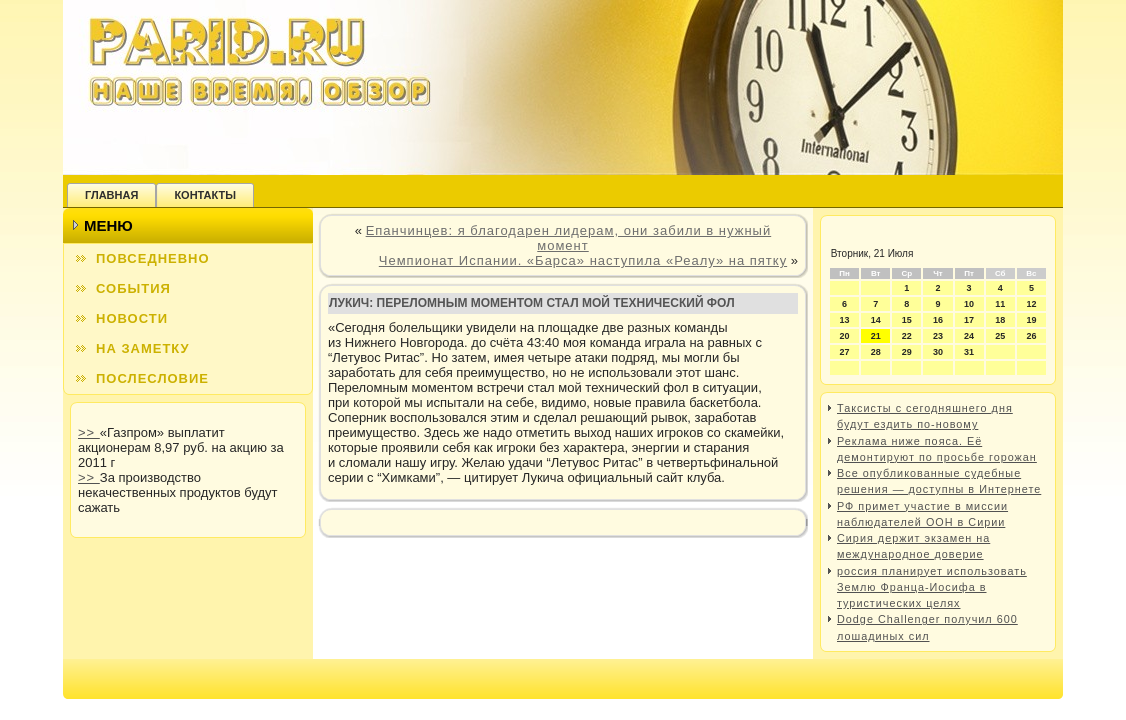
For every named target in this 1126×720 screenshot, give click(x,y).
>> (89, 432)
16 (938, 320)
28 (876, 352)
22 (907, 336)
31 (969, 352)
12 (1031, 304)
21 (876, 336)
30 (938, 352)
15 (907, 320)
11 (1000, 304)
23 (938, 336)
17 (969, 320)
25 (1000, 336)
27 (845, 352)
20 (845, 336)
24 (969, 336)
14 (876, 320)
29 (907, 352)
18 (1000, 320)
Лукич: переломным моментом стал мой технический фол (532, 303)
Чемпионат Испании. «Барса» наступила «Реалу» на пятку (583, 260)
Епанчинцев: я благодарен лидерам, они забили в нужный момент (569, 238)
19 (1031, 320)
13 (845, 320)
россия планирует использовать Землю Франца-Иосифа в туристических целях (932, 587)
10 (969, 304)
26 (1031, 336)
